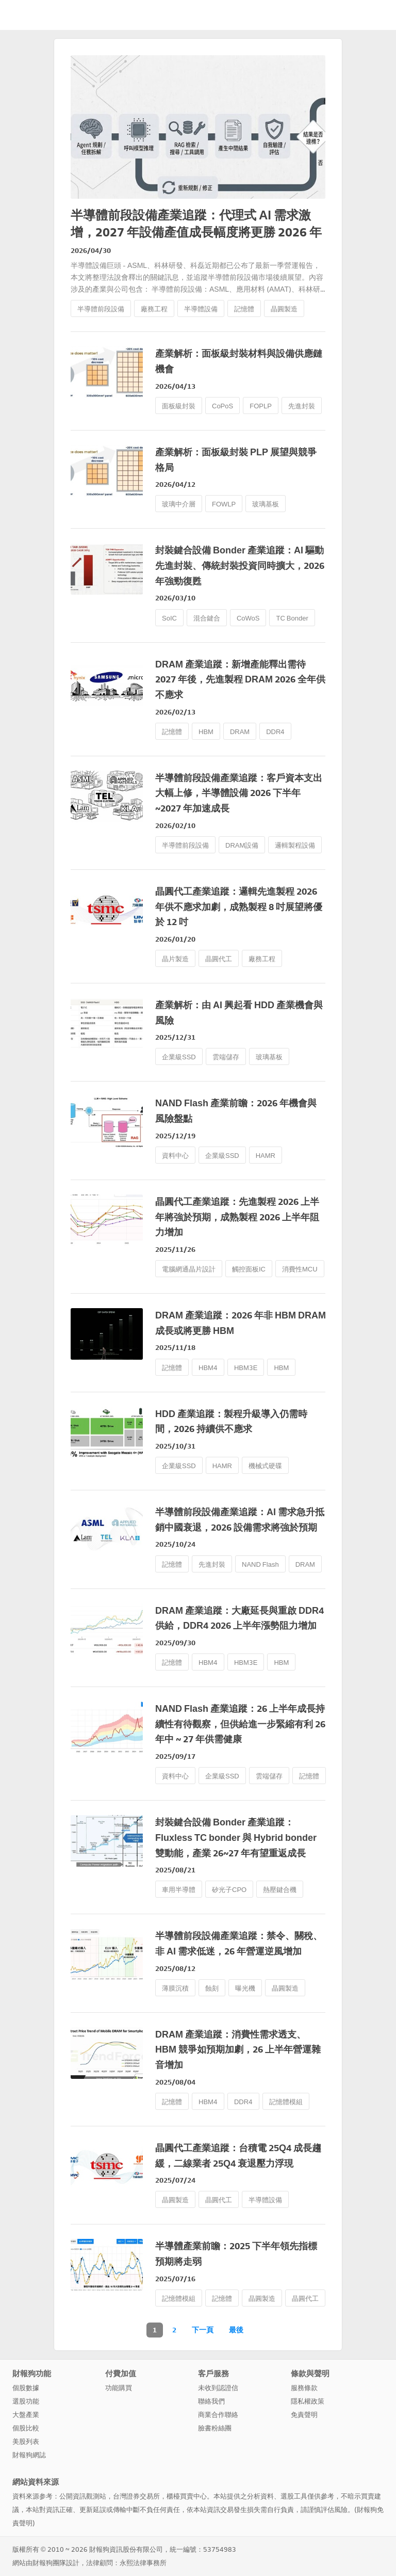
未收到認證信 (218, 2388)
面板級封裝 (178, 406)
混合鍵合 (206, 618)
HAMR (265, 1155)
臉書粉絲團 (215, 2428)
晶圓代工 (218, 959)
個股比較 (25, 2428)
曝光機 (245, 1988)
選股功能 (25, 2401)
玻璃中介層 (178, 504)
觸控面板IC (249, 1269)
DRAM (240, 732)
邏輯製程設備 (295, 845)
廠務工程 (154, 309)
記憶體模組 (286, 2102)
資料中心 (175, 1155)
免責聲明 (304, 2415)
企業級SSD (179, 1057)
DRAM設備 (241, 845)
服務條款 (304, 2388)
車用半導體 (178, 1890)
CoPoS (222, 406)
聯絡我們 (211, 2401)
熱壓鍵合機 (279, 1890)
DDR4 (275, 732)
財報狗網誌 (29, 2455)
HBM (206, 732)
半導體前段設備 (100, 309)
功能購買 (118, 2388)
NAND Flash (260, 1564)
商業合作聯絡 (218, 2415)
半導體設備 (201, 309)
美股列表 (25, 2441)
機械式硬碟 (265, 1466)
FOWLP (224, 504)
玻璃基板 (265, 504)
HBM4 (208, 1368)
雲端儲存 (225, 1057)
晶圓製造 (284, 309)
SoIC (169, 618)
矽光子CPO (229, 1890)
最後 (236, 2330)
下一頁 (202, 2330)
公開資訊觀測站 (82, 2496)
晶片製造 (175, 959)
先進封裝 (301, 406)
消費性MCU (300, 1269)
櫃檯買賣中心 (187, 2496)
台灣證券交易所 (136, 2496)
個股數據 (25, 2388)
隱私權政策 (307, 2401)
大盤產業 (25, 2415)
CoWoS (248, 618)
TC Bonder (292, 618)
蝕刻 (212, 1988)
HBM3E (246, 1368)
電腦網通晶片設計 (189, 1269)
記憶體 (244, 309)
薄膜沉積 (175, 1988)
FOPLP (261, 406)
